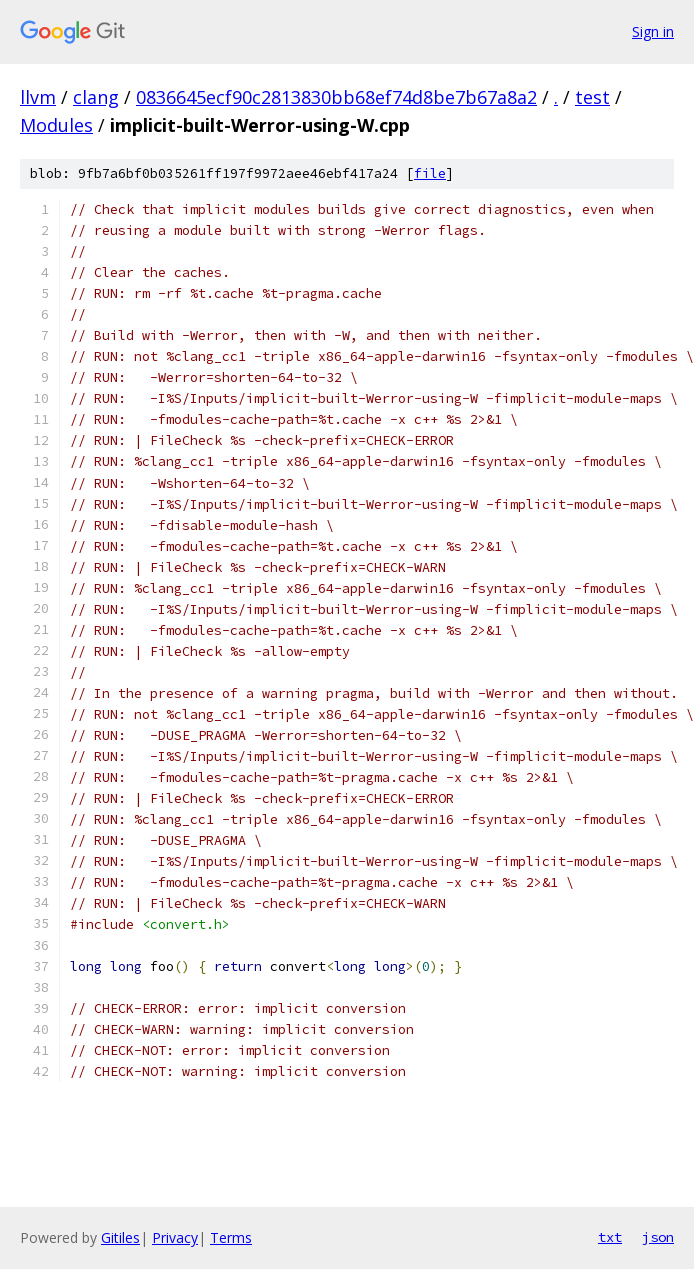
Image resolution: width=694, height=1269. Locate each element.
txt (610, 1237)
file (430, 173)
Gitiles (120, 1237)
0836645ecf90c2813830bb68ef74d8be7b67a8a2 (336, 97)
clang (96, 97)
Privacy (175, 1237)
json (658, 1237)
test (592, 97)
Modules (56, 125)
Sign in (653, 31)
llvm (38, 97)
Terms (231, 1237)
